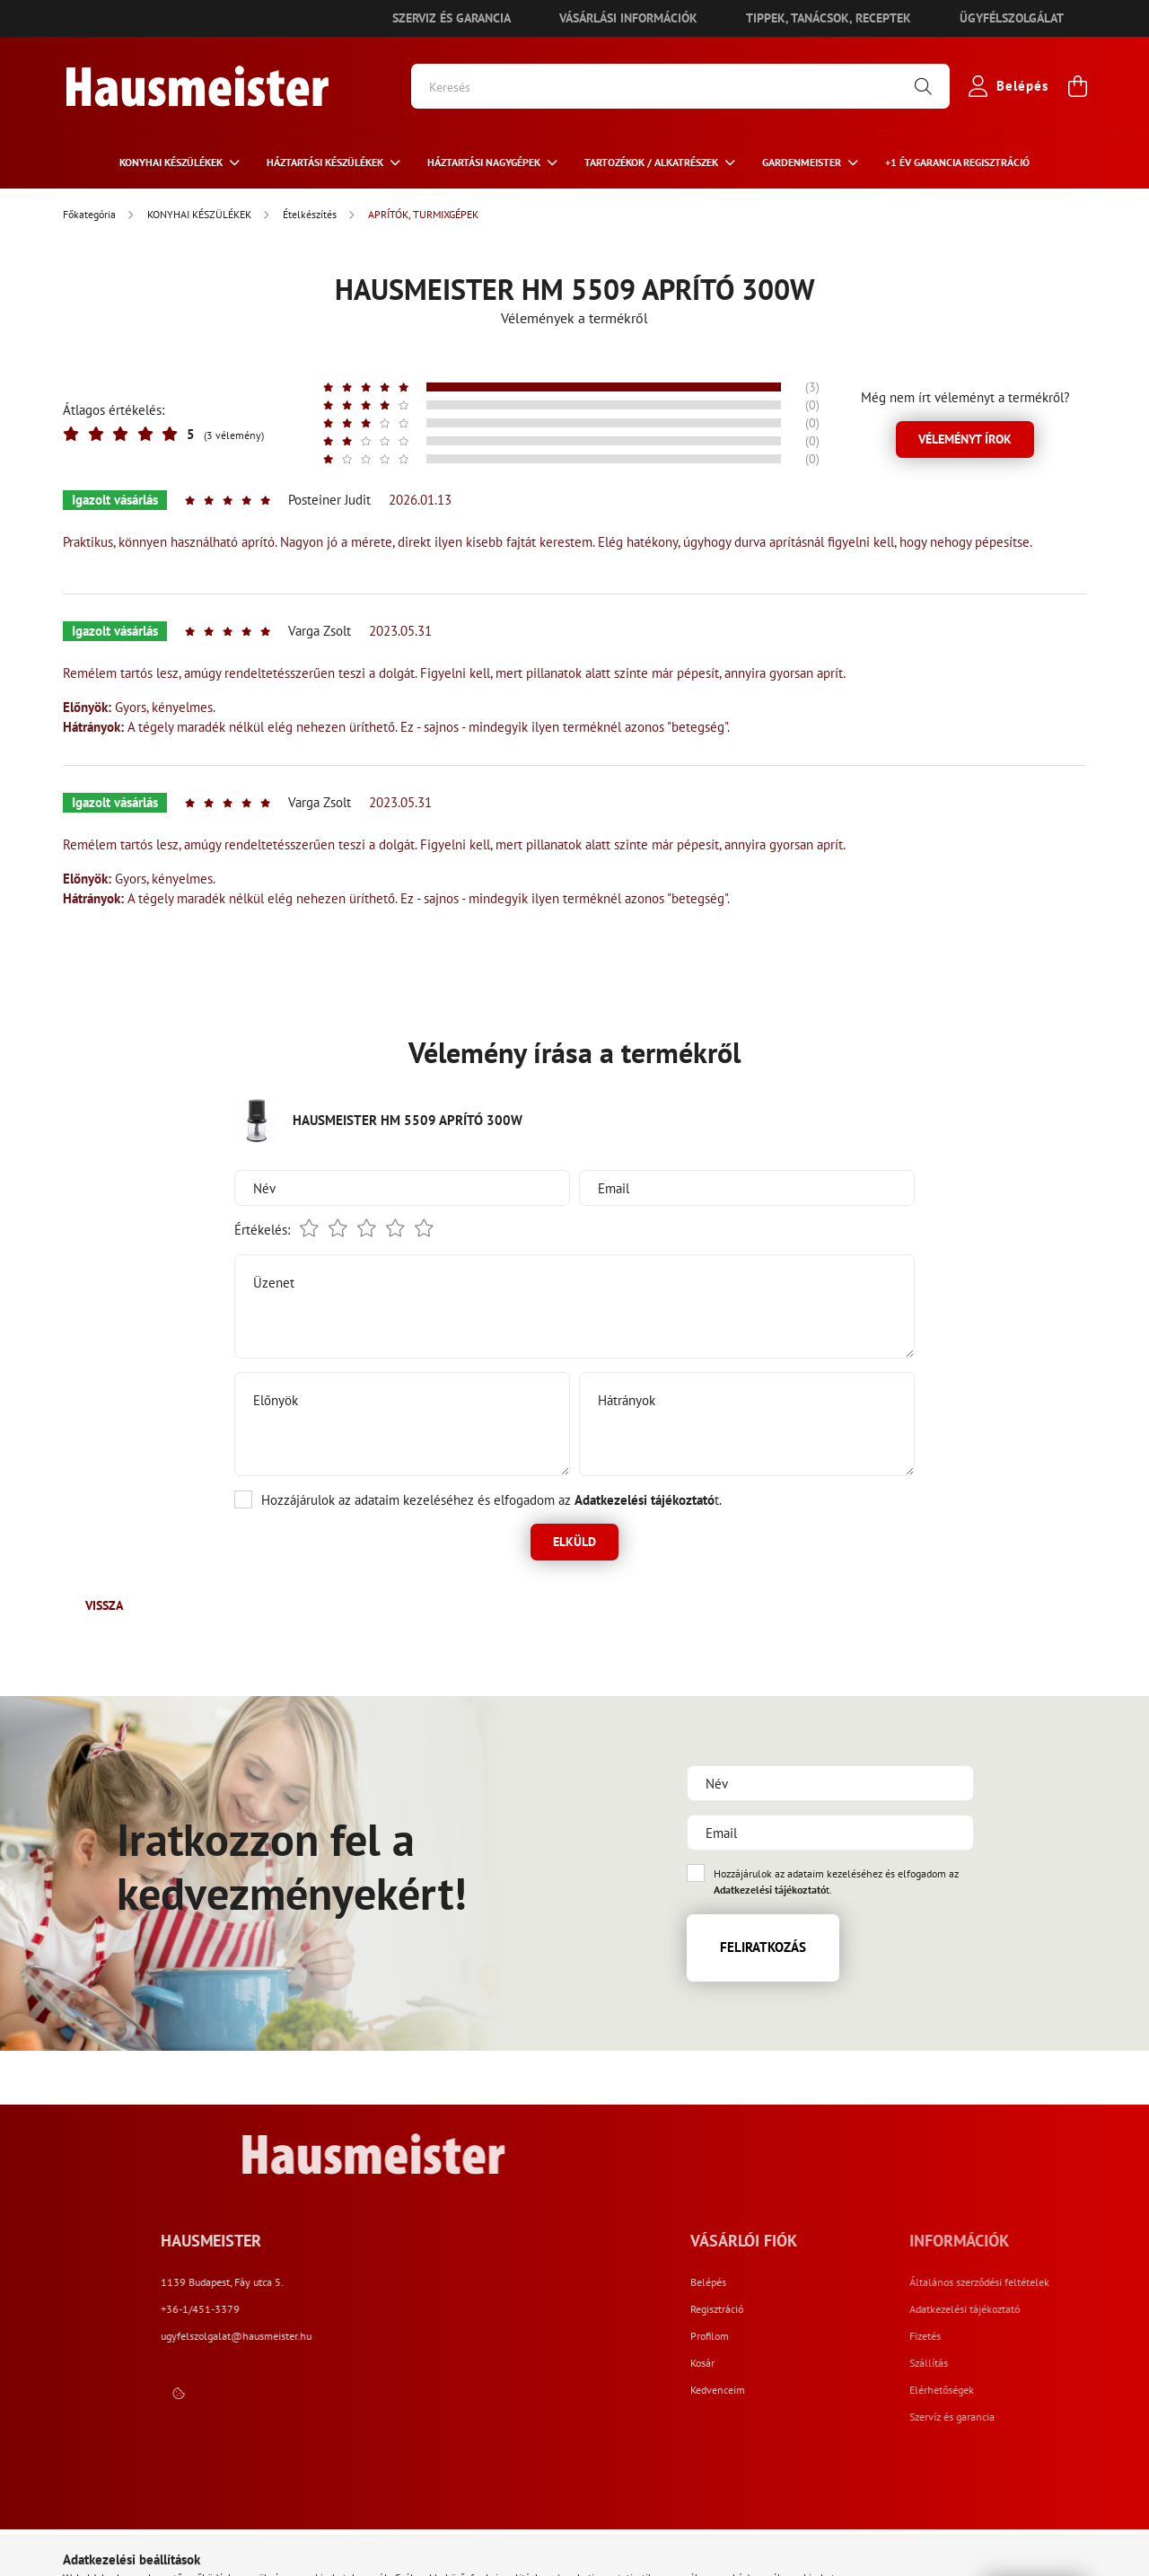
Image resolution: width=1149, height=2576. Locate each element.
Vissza (104, 1605)
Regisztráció (855, 2309)
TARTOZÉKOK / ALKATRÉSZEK (652, 162)
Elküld (574, 1542)
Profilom (848, 2336)
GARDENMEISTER (803, 162)
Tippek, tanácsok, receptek (828, 18)
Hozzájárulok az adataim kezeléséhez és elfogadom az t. (491, 1499)
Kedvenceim (856, 2390)
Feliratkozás (763, 1947)
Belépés (847, 2282)
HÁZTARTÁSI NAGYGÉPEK (485, 162)
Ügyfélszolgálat (1012, 18)
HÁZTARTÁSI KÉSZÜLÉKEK (326, 162)
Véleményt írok (965, 439)
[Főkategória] (90, 214)
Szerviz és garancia (451, 18)
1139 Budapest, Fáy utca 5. (469, 2282)
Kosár (841, 2363)
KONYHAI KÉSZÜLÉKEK (172, 162)
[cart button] (1077, 86)
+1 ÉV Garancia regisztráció (957, 162)
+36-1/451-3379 (447, 2309)
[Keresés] (680, 86)
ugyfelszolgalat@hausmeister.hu (483, 2336)
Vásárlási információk (628, 18)
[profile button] (1004, 86)
